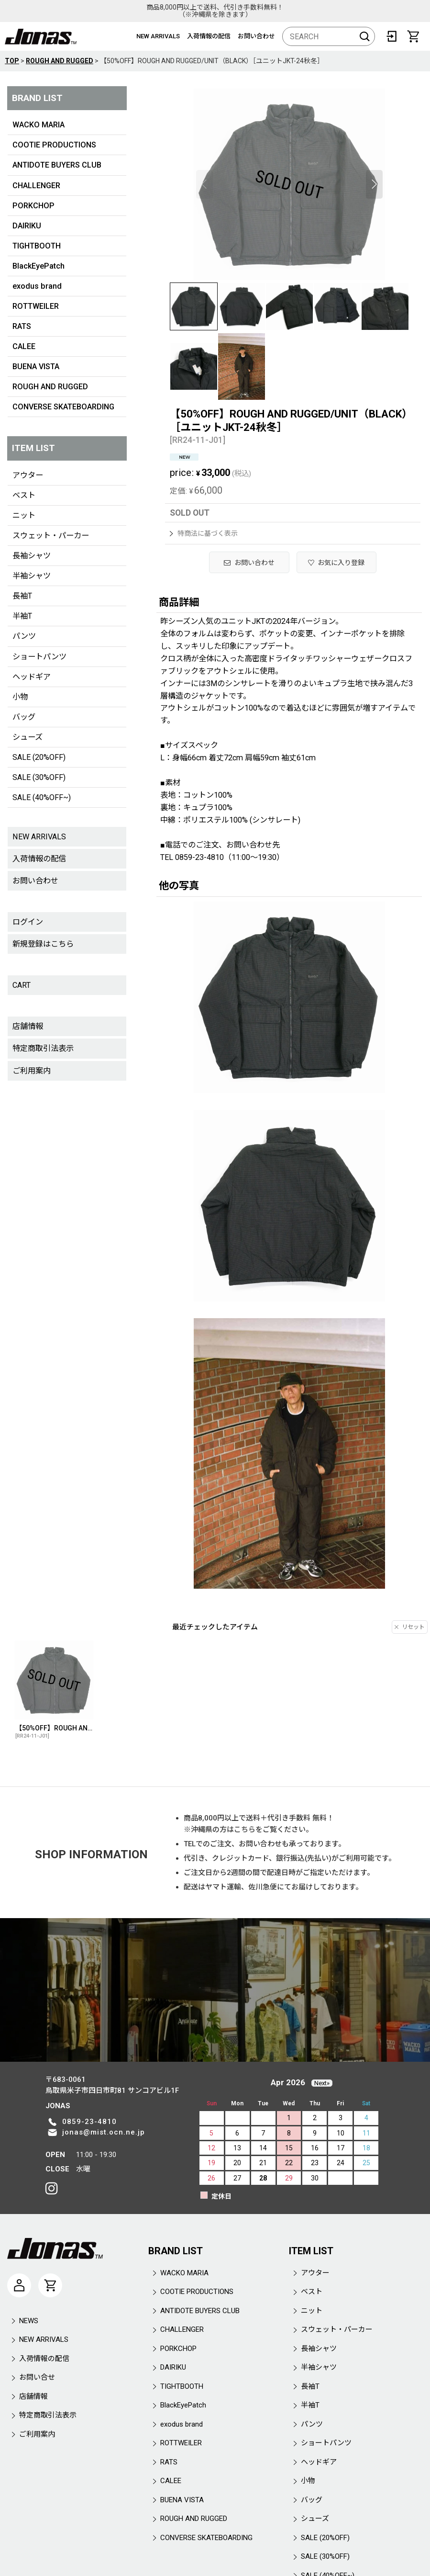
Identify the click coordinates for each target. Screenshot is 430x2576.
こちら (244, 1829)
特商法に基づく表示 (204, 533)
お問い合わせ (256, 36)
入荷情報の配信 (209, 36)
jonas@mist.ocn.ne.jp (103, 2132)
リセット (410, 1627)
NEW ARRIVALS (158, 36)
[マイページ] (19, 2285)
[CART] (413, 36)
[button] (204, 184)
